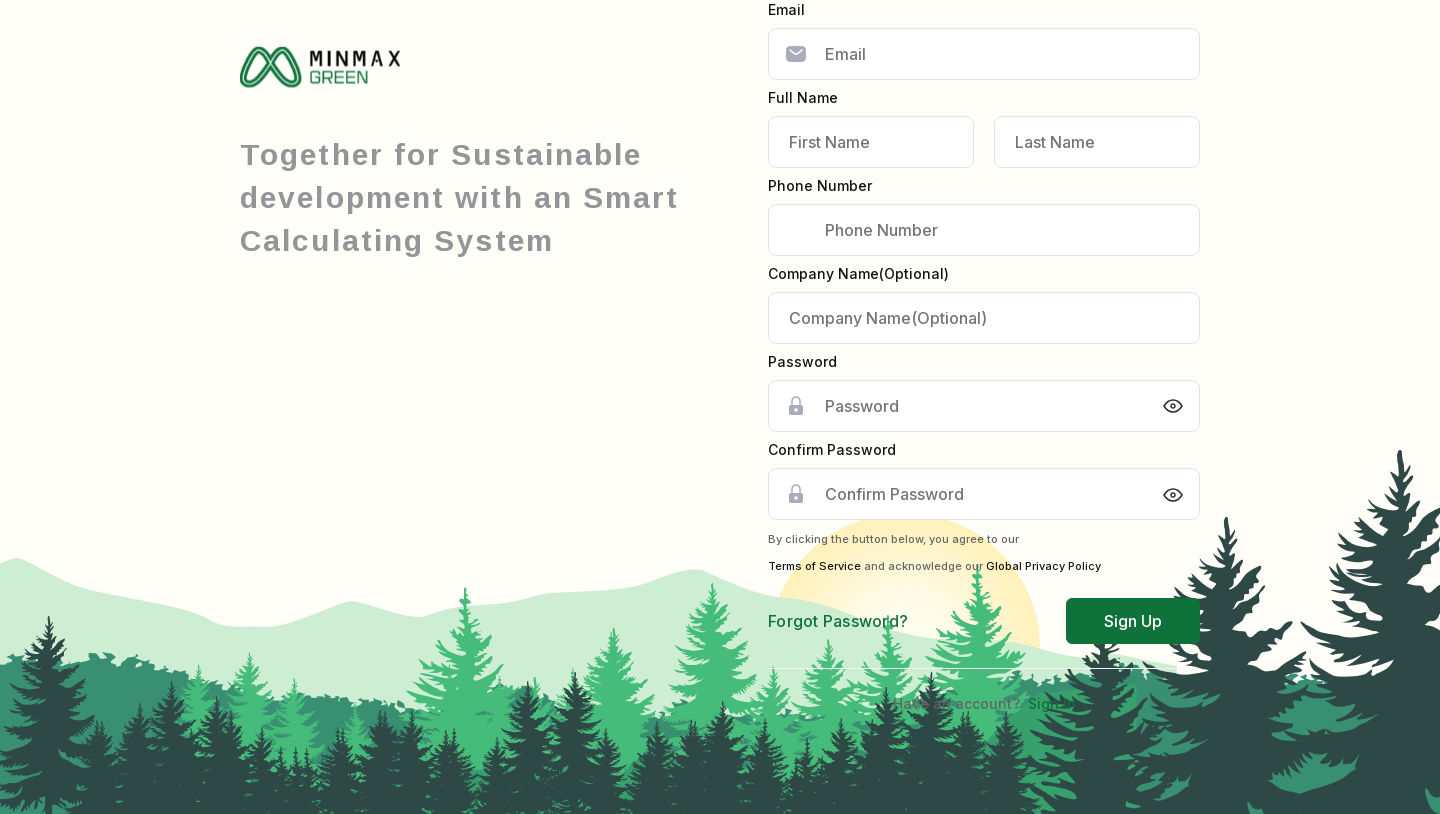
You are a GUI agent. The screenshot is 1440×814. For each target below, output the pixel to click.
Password (802, 361)
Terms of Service (814, 566)
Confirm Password (832, 449)
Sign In (1052, 703)
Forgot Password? (838, 621)
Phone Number (820, 185)
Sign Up (1133, 621)
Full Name (803, 97)
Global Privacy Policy (1043, 566)
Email (786, 9)
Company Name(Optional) (858, 273)
